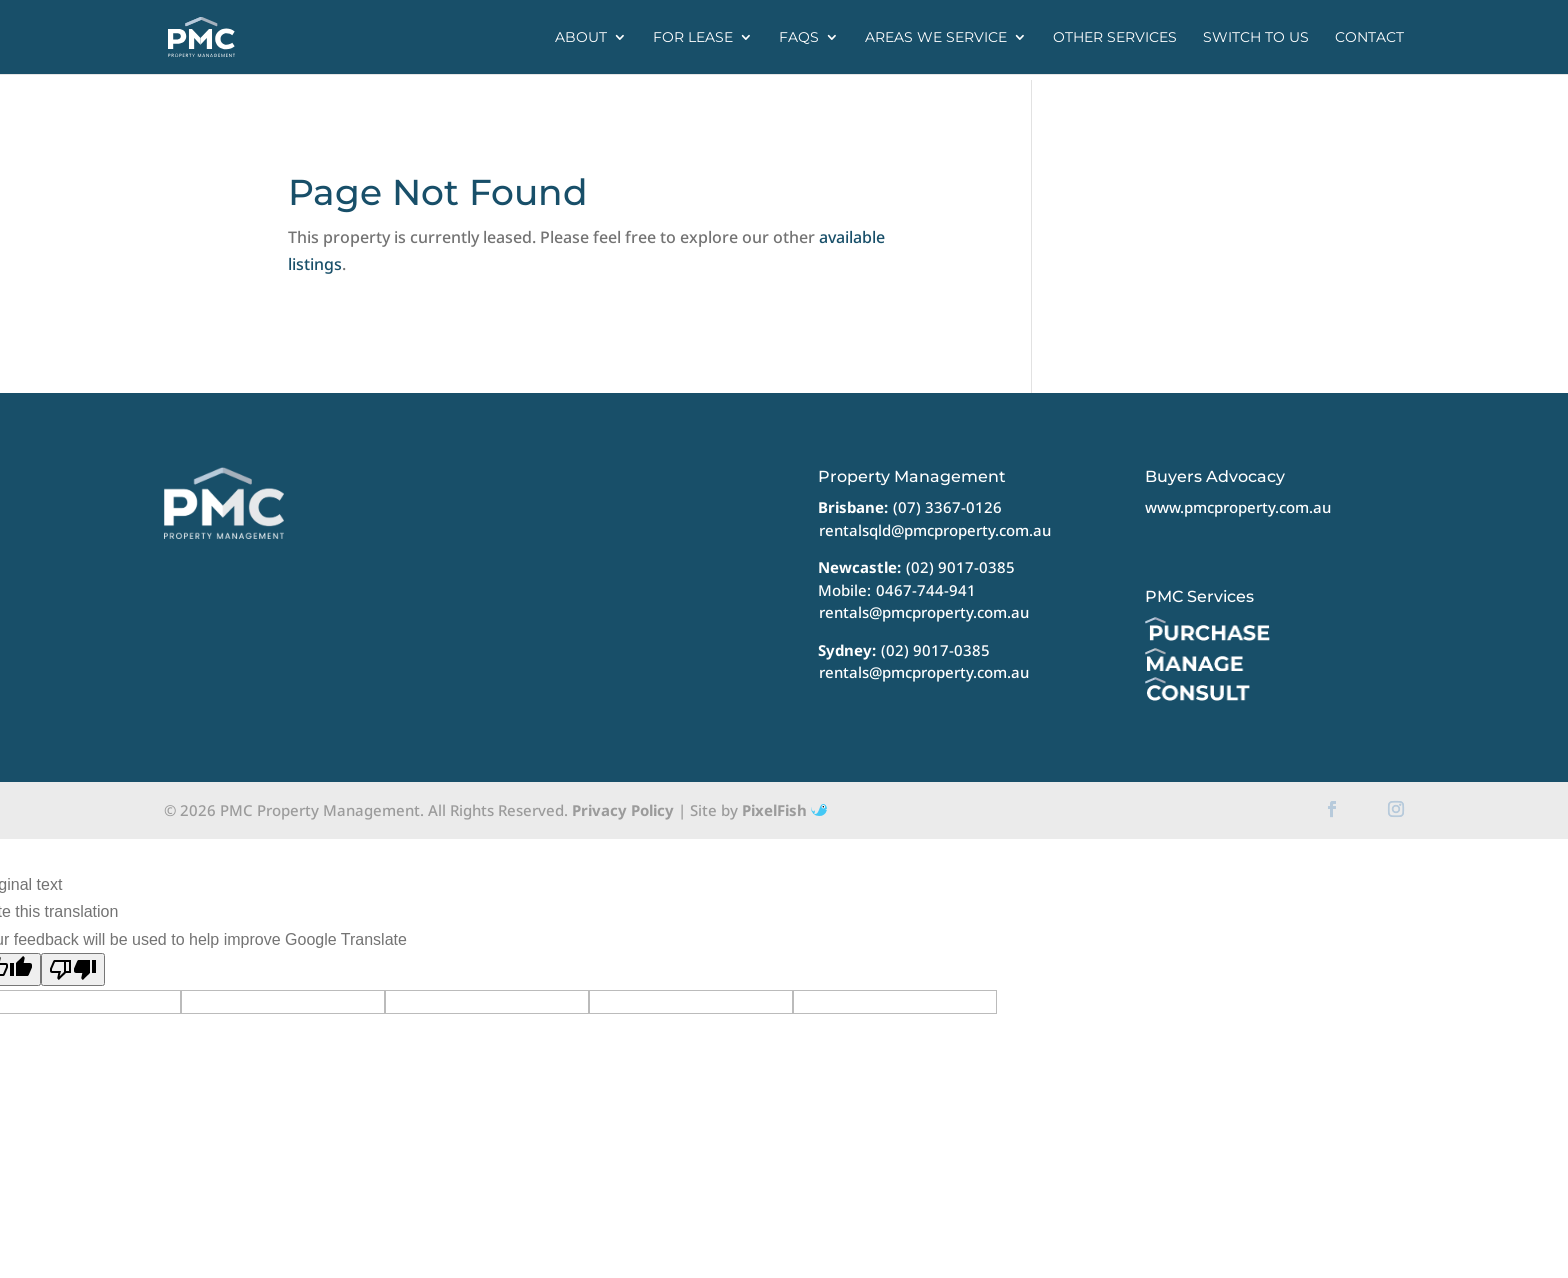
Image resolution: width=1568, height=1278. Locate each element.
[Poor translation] (73, 969)
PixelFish (784, 810)
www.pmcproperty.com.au (1238, 507)
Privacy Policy (623, 810)
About (581, 38)
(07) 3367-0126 (947, 507)
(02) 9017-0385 (960, 567)
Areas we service (936, 38)
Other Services (1115, 38)
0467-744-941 (926, 590)
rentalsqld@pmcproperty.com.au (935, 530)
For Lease (693, 38)
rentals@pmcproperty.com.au (924, 612)
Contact (1369, 38)
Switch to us (1256, 38)
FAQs (799, 38)
